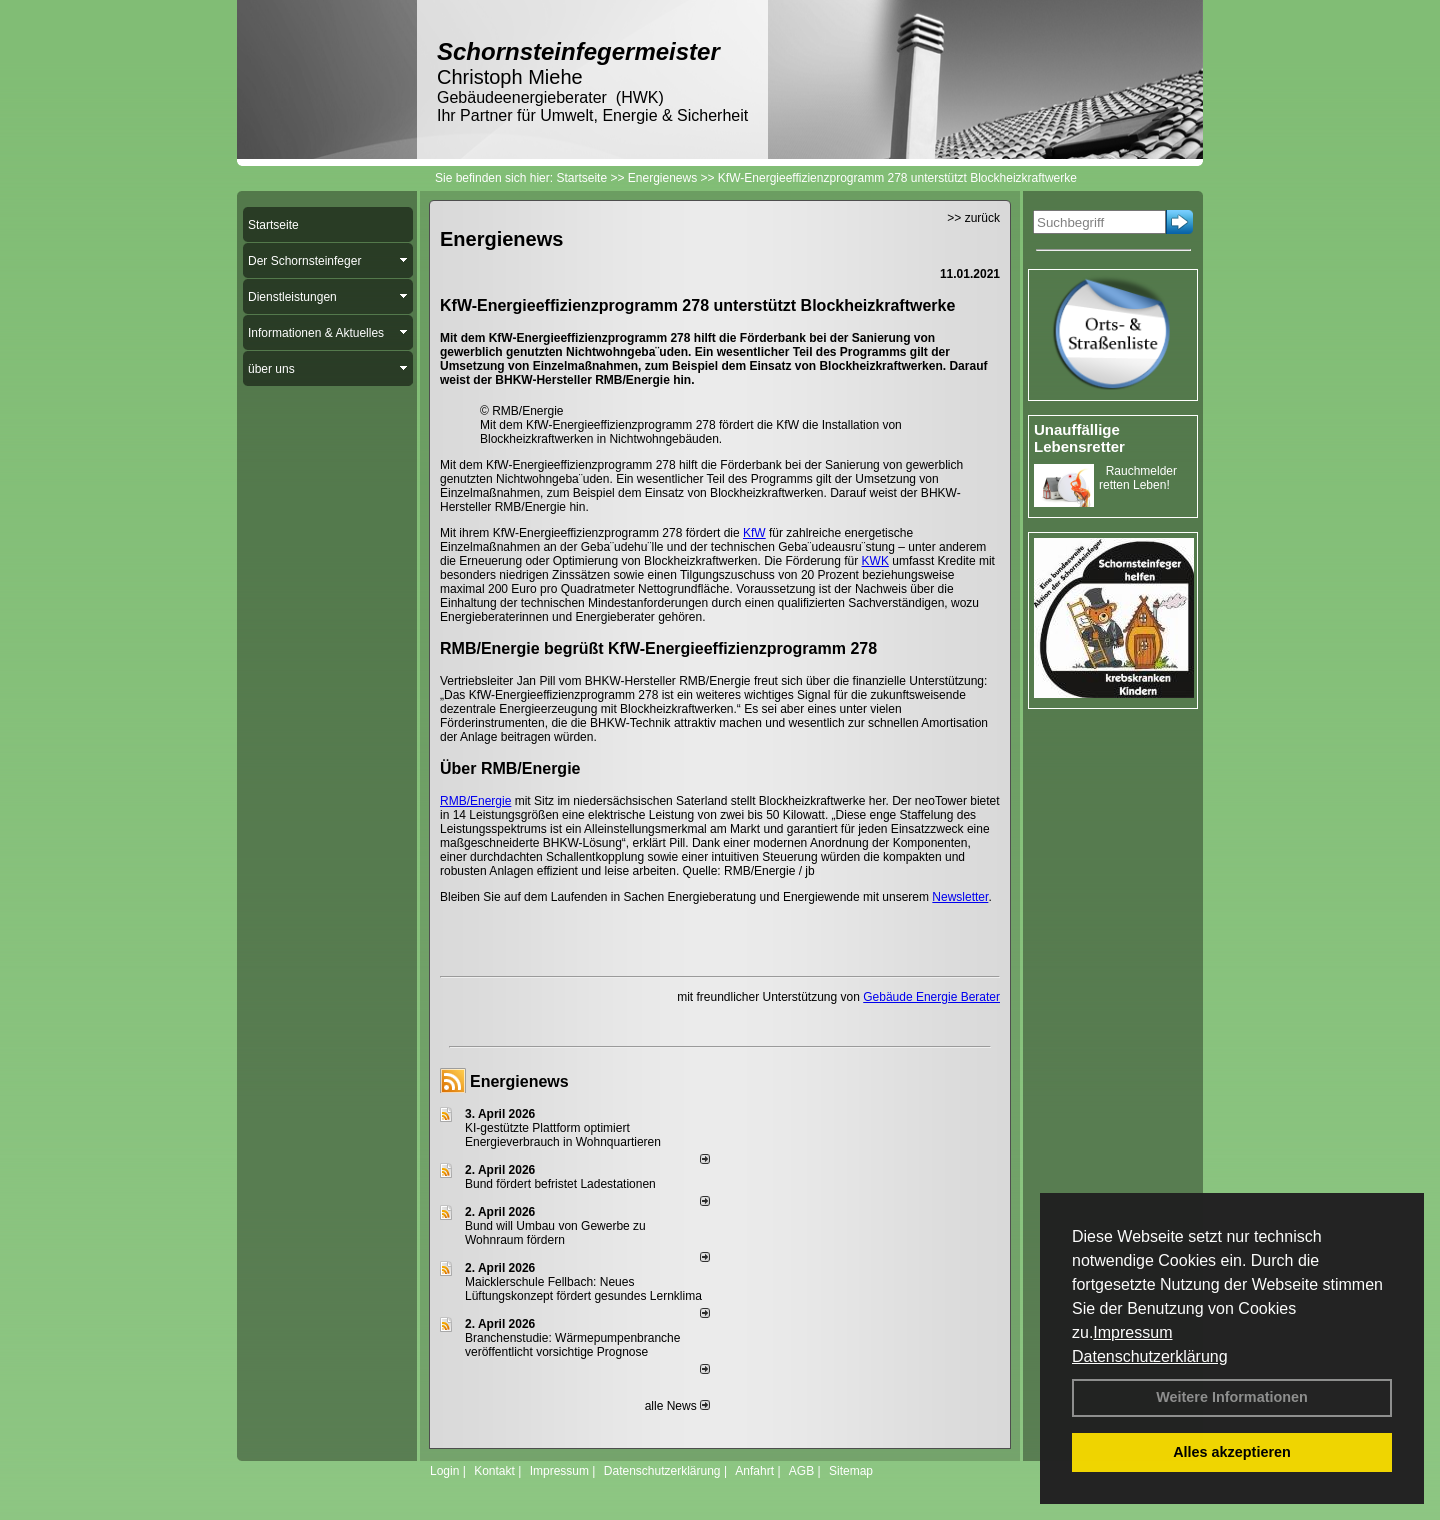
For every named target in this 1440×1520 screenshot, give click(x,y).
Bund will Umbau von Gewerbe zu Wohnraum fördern (555, 1233)
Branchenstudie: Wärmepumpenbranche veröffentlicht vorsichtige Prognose (572, 1345)
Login (444, 1471)
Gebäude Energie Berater (931, 997)
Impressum (1132, 1332)
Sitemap (851, 1471)
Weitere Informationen (1232, 1397)
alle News (677, 1406)
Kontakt (494, 1471)
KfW (754, 533)
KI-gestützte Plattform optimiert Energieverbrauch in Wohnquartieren (563, 1135)
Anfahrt (754, 1471)
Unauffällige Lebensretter (1079, 438)
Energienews (519, 1081)
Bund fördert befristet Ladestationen (560, 1184)
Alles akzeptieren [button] (1232, 1452)
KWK (875, 561)
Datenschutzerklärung (1150, 1356)
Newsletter (960, 897)
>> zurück (973, 218)
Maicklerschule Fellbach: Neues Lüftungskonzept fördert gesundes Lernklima (583, 1289)
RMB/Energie (475, 801)
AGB (801, 1471)
